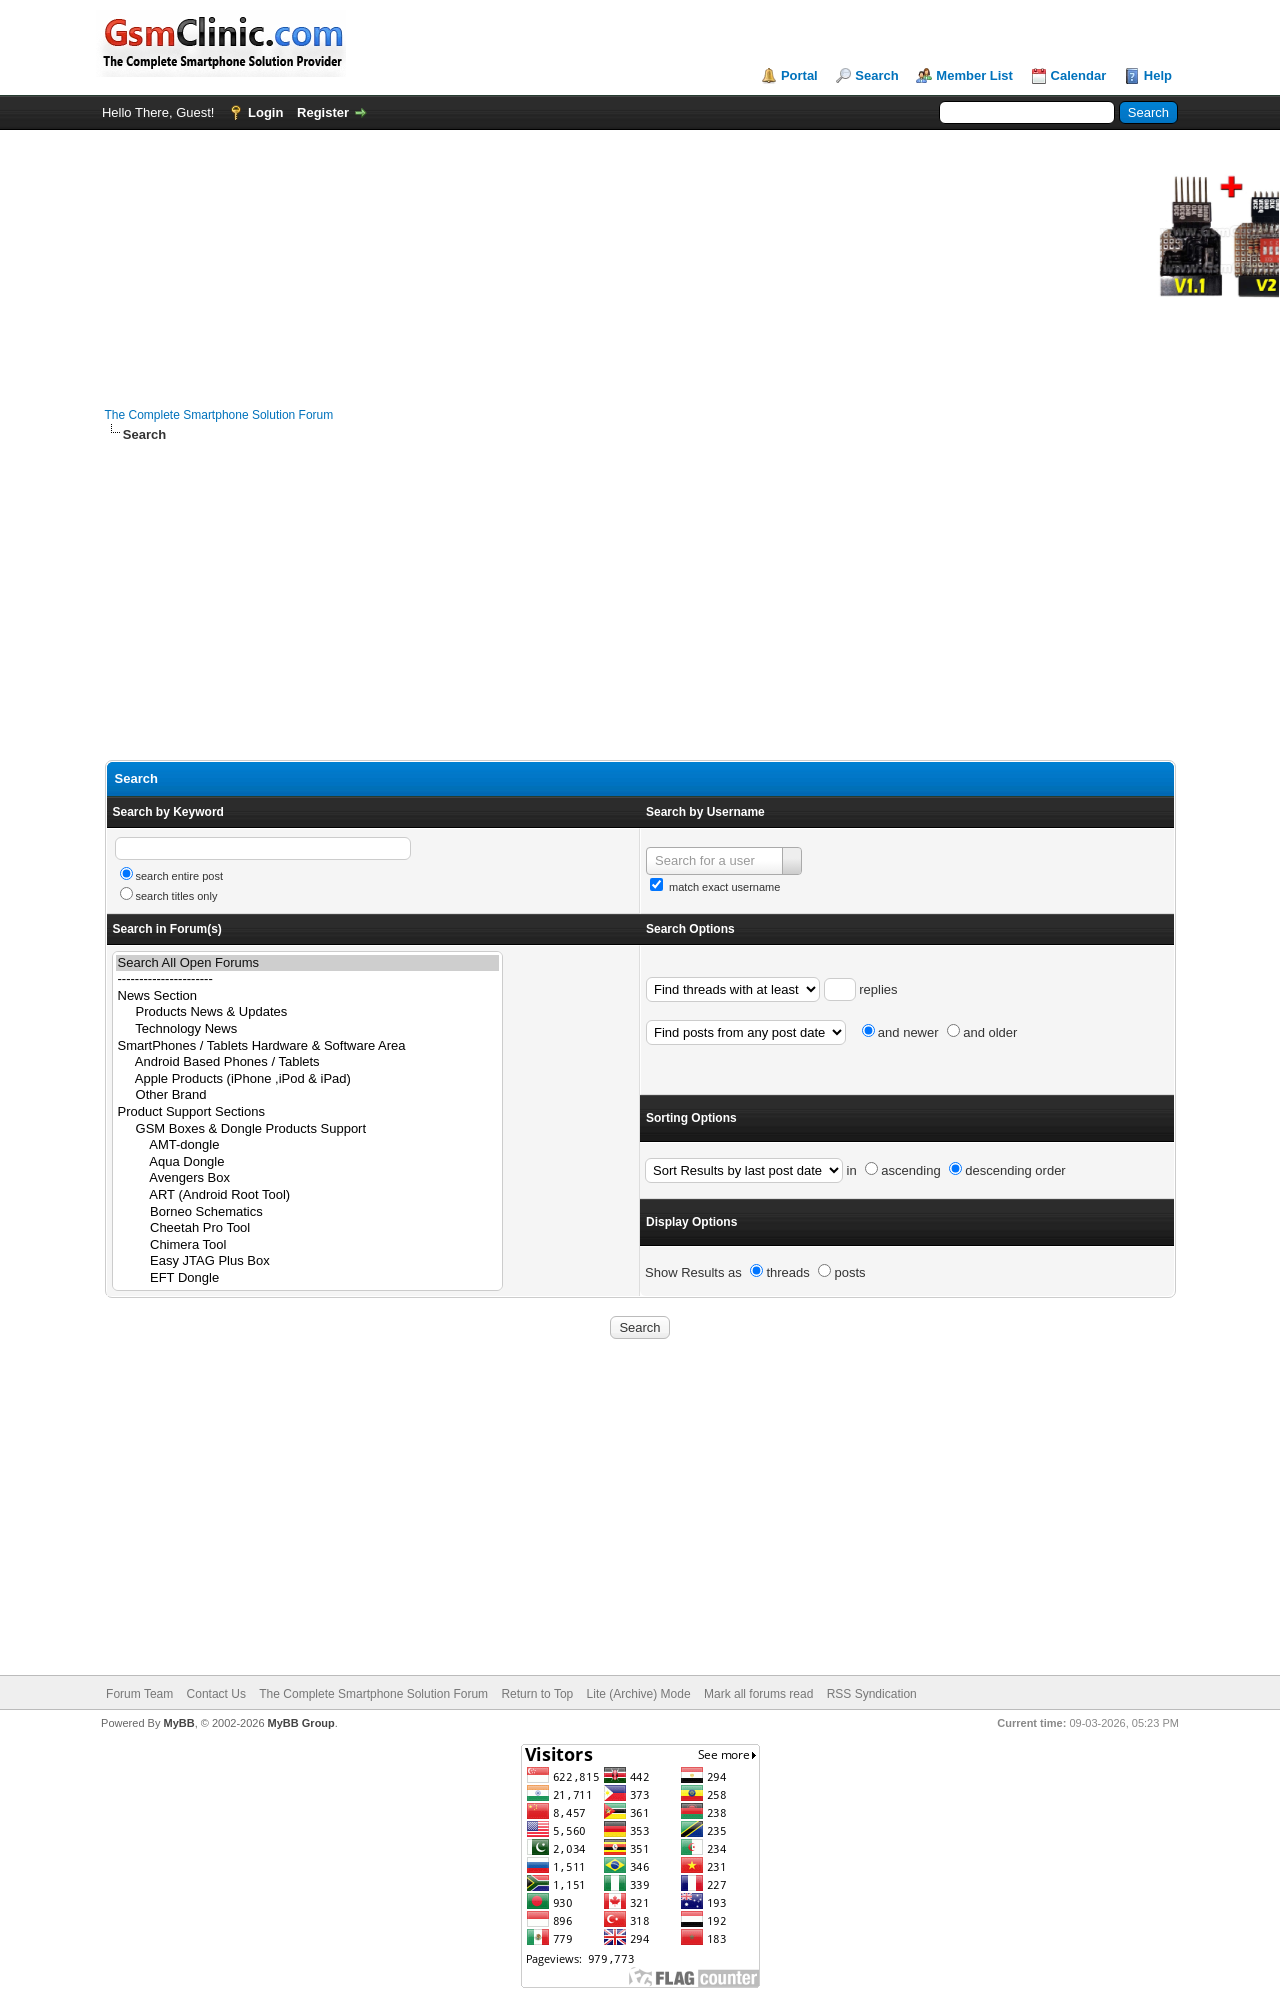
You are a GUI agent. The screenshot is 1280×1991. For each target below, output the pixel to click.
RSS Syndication (872, 1694)
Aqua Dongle (307, 1162)
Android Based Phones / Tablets (307, 1062)
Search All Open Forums (307, 963)
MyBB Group (301, 1723)
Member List (974, 75)
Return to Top (537, 1694)
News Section (307, 996)
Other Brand (307, 1095)
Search (876, 75)
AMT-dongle (307, 1145)
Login (265, 112)
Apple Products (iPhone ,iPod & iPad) (307, 1079)
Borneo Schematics (307, 1212)
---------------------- (307, 979)
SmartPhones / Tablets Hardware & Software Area (307, 1046)
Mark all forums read (758, 1694)
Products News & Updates (307, 1012)
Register (323, 112)
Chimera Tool (307, 1245)
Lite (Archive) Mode (639, 1694)
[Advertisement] (640, 602)
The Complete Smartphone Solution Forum (219, 415)
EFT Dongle (307, 1278)
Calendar (1079, 75)
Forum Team (139, 1694)
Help (1158, 75)
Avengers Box (307, 1178)
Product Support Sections (307, 1112)
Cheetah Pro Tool (307, 1228)
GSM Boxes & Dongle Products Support (307, 1129)
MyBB (178, 1723)
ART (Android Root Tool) (307, 1195)
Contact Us (216, 1694)
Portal (799, 75)
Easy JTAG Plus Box (307, 1261)
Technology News (307, 1029)
